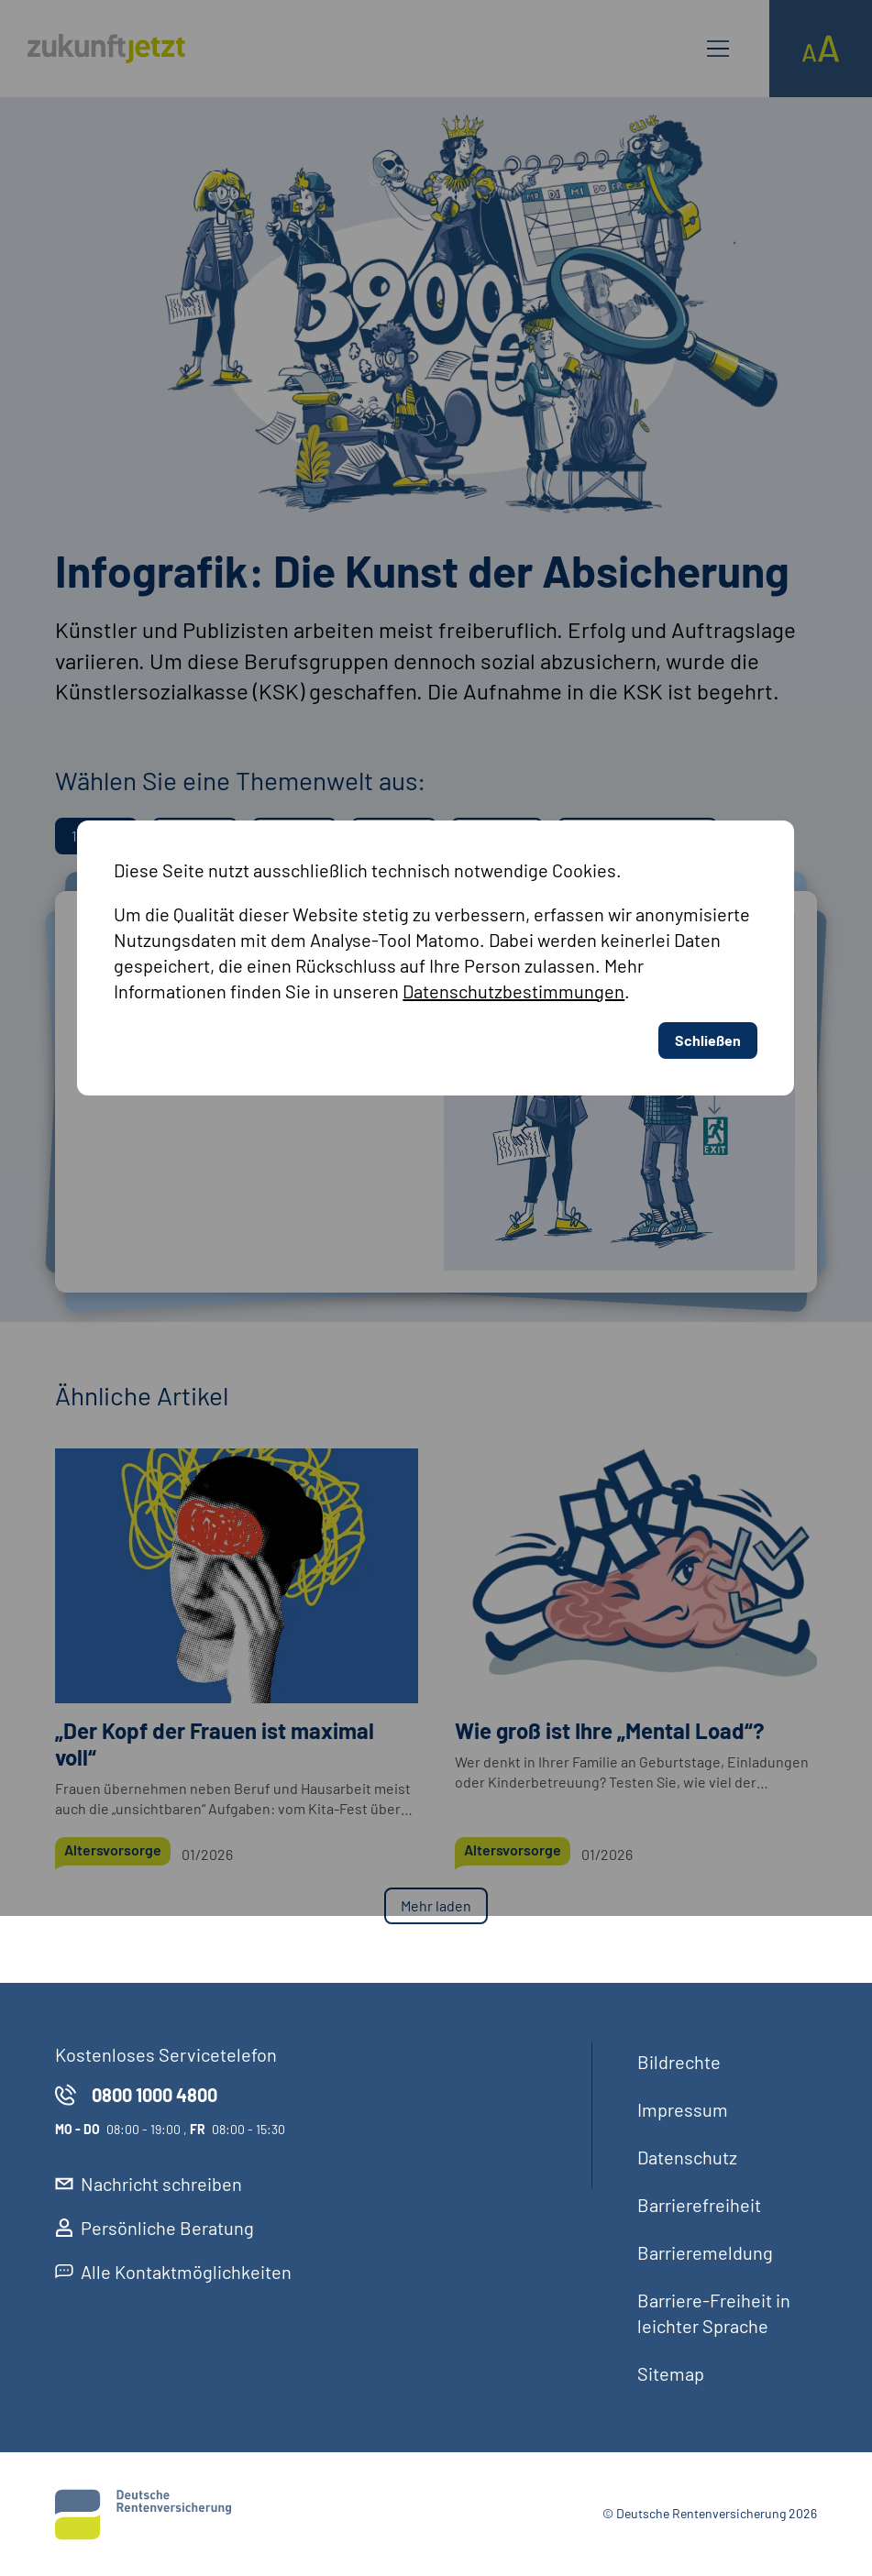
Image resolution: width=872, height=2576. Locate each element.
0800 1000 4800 (136, 2095)
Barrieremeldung (705, 2252)
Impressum (682, 2109)
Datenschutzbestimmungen (520, 813)
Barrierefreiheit (699, 2205)
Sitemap (670, 2373)
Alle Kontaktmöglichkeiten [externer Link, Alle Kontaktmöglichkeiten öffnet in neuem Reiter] (173, 2272)
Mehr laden (436, 1905)
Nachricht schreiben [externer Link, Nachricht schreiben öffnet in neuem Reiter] (148, 2184)
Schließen (711, 861)
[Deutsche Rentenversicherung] (143, 2514)
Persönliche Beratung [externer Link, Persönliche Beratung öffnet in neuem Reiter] (154, 2228)
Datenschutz (687, 2157)
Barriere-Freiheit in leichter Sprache (713, 2313)
